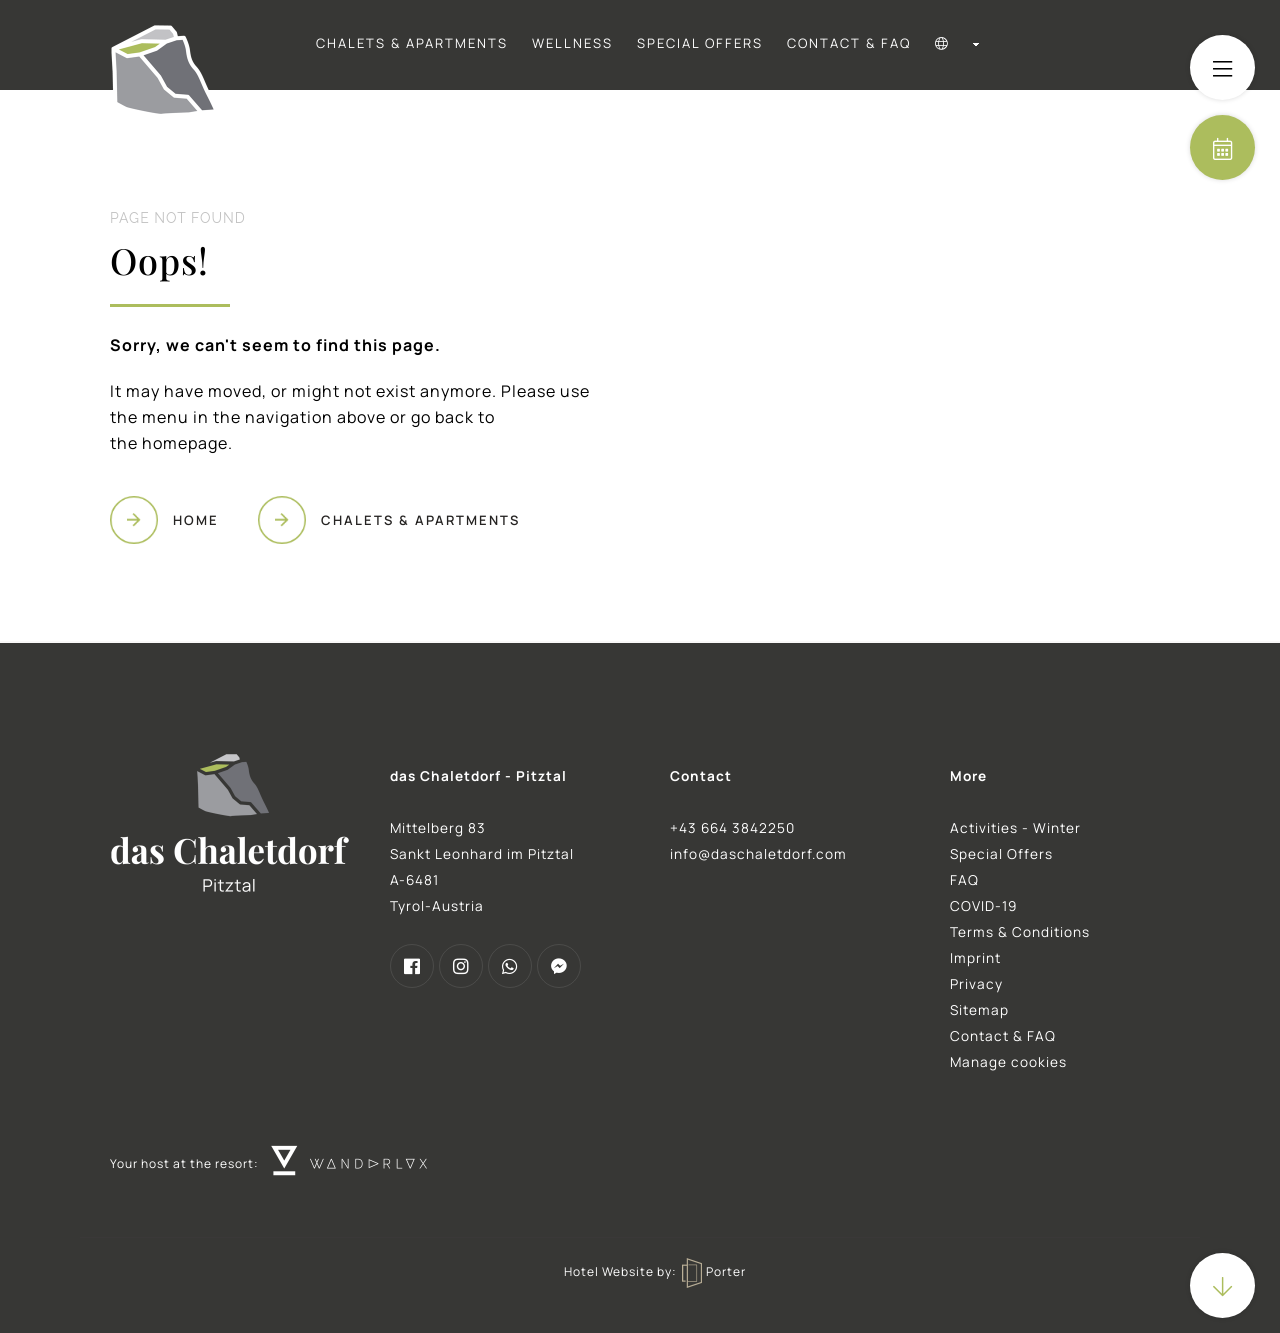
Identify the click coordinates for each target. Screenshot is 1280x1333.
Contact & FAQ (849, 43)
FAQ (964, 880)
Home (196, 520)
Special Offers (700, 43)
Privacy (976, 984)
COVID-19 (983, 906)
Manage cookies (1008, 1062)
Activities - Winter (1015, 828)
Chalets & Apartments (412, 43)
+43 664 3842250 (732, 828)
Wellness (572, 43)
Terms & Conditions (1020, 932)
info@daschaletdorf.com (758, 854)
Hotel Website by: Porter (655, 1271)
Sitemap (979, 1010)
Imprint (975, 958)
